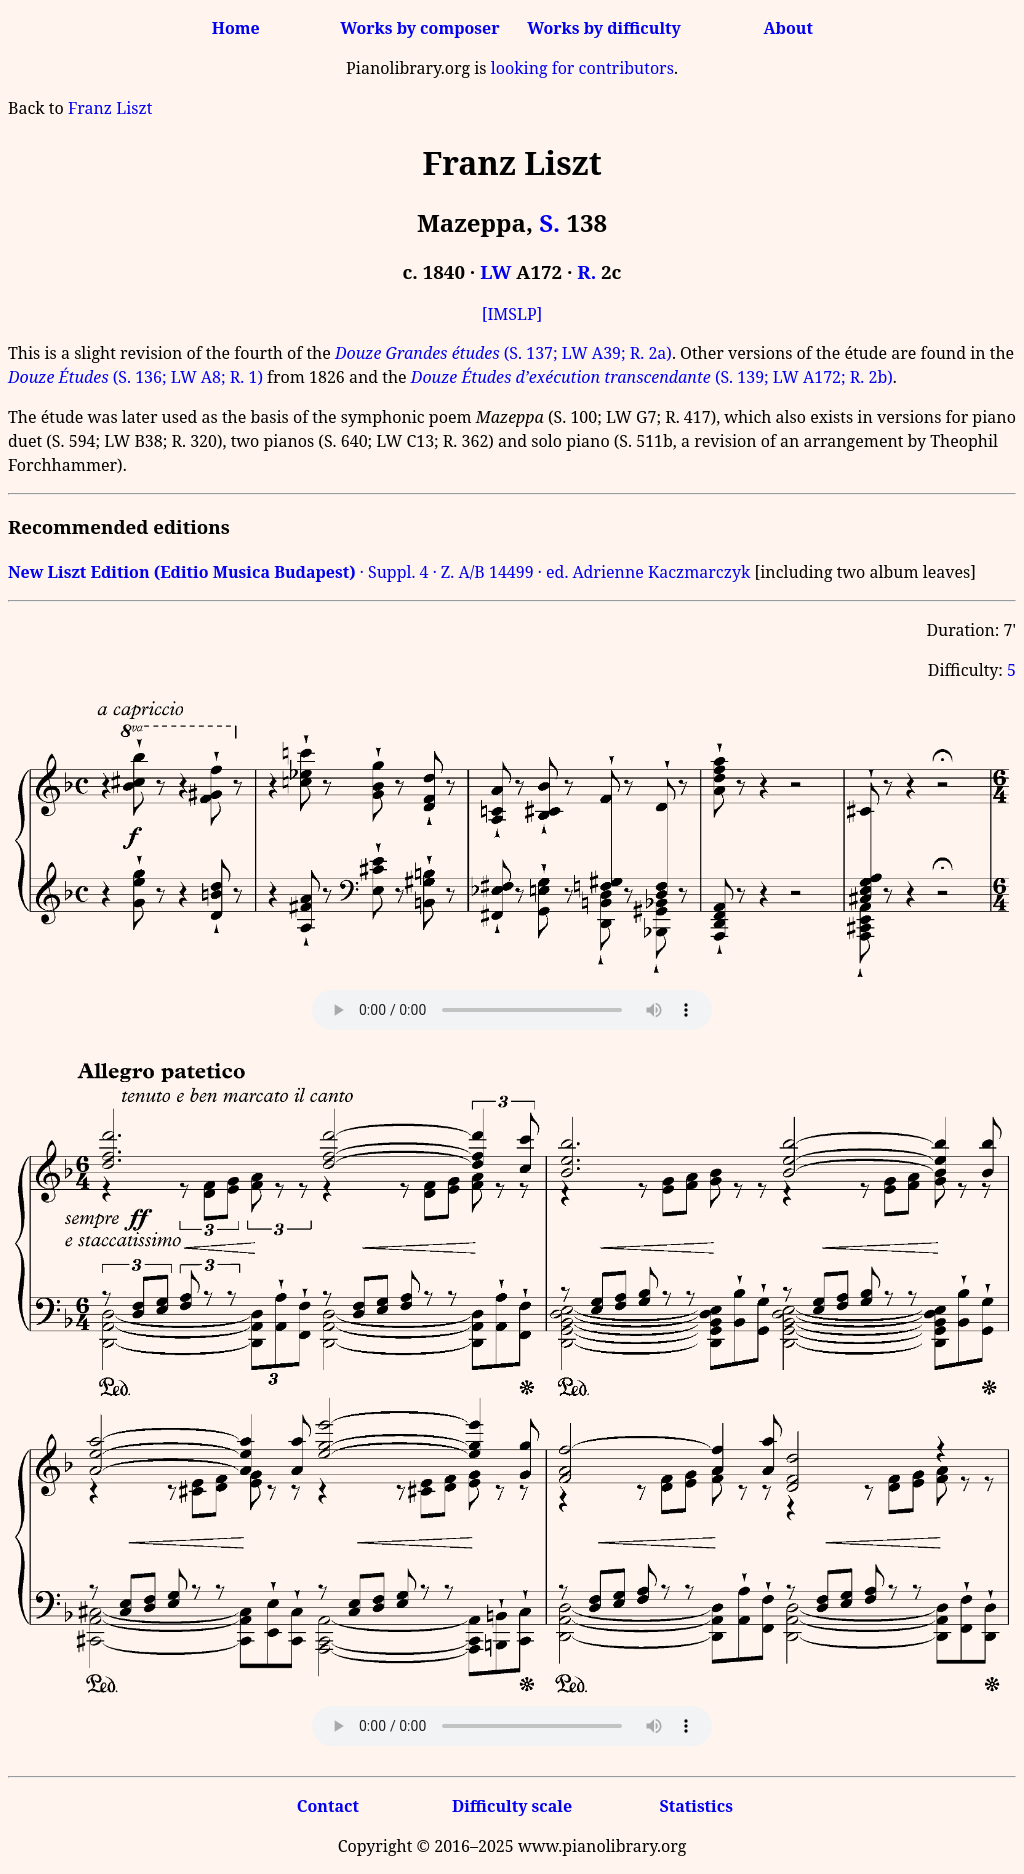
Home (236, 28)
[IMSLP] (512, 314)
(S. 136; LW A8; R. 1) (135, 377)
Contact (328, 1806)
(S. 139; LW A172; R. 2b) (652, 377)
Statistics (695, 1806)
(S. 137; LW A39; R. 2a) (503, 353)
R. (586, 271)
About (788, 28)
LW (495, 271)
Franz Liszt (110, 108)
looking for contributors (582, 68)
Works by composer (419, 28)
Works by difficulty (604, 28)
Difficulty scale (512, 1806)
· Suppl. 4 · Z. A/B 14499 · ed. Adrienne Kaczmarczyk (379, 572)
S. (549, 222)
